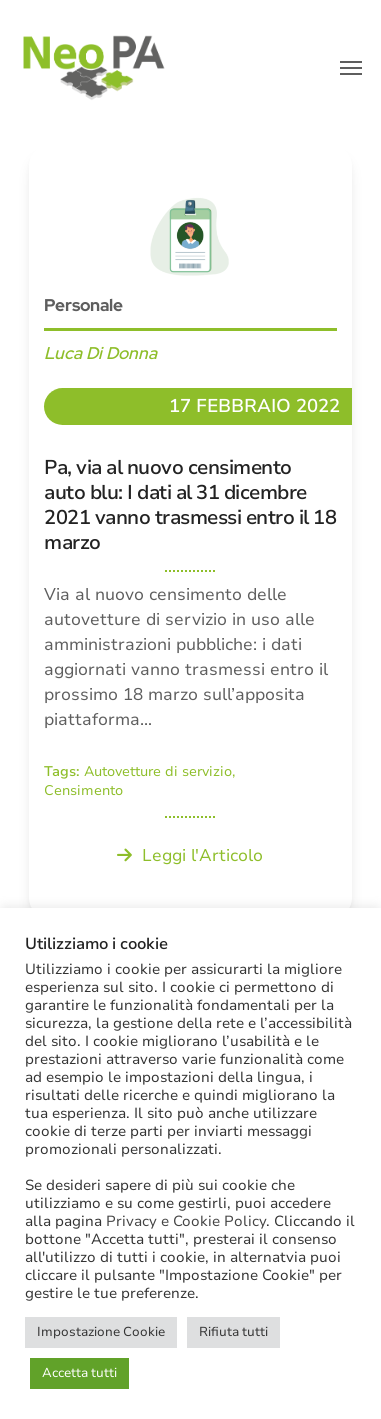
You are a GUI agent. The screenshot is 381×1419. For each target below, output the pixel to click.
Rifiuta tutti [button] (233, 1332)
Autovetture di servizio (158, 771)
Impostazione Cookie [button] (101, 1332)
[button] (351, 68)
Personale (83, 305)
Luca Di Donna (100, 353)
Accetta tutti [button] (79, 1373)
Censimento (83, 790)
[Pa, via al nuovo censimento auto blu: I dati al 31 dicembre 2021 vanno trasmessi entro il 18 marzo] (190, 532)
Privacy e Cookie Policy (186, 1221)
